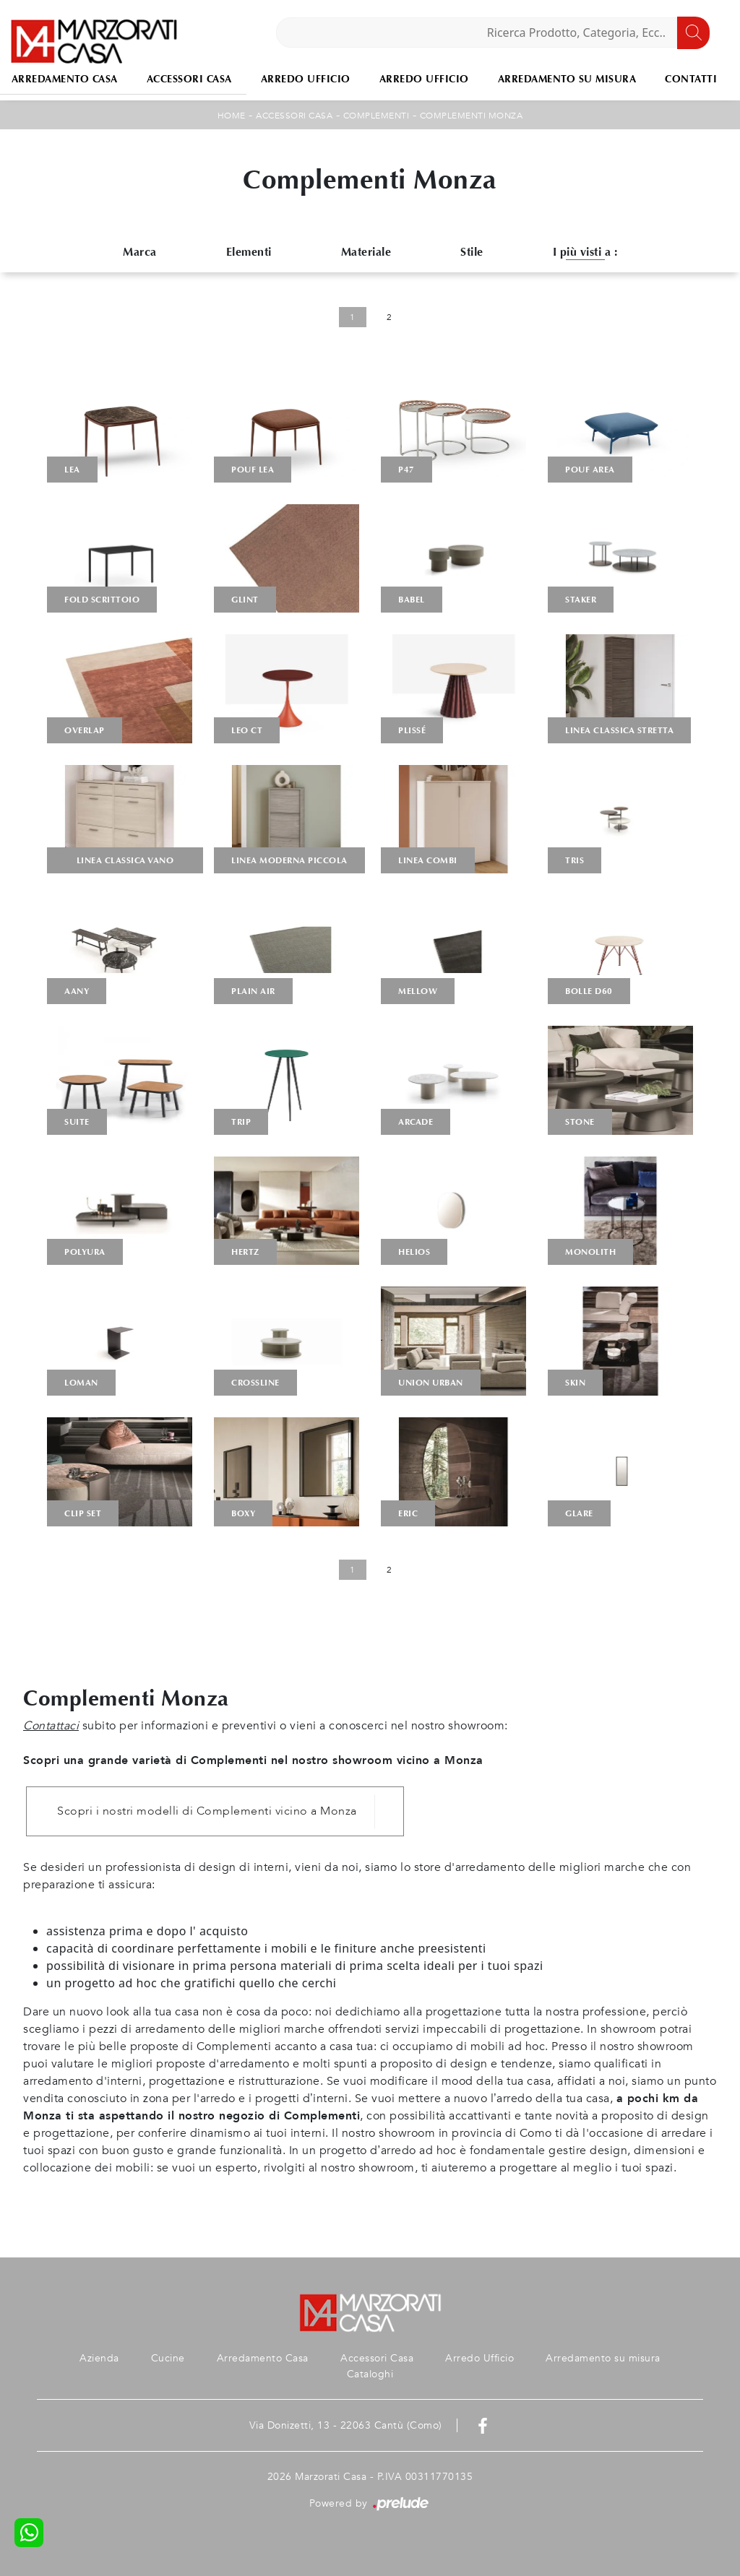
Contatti (691, 79)
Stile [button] (471, 252)
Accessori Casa (189, 79)
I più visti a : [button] (585, 252)
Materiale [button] (366, 252)
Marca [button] (140, 252)
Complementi (376, 115)
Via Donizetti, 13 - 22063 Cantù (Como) (345, 2425)
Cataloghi (370, 2374)
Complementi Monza (471, 115)
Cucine (168, 2358)
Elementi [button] (249, 252)
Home (232, 115)
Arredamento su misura (567, 79)
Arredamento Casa (263, 2358)
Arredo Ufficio (305, 79)
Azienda (99, 2358)
